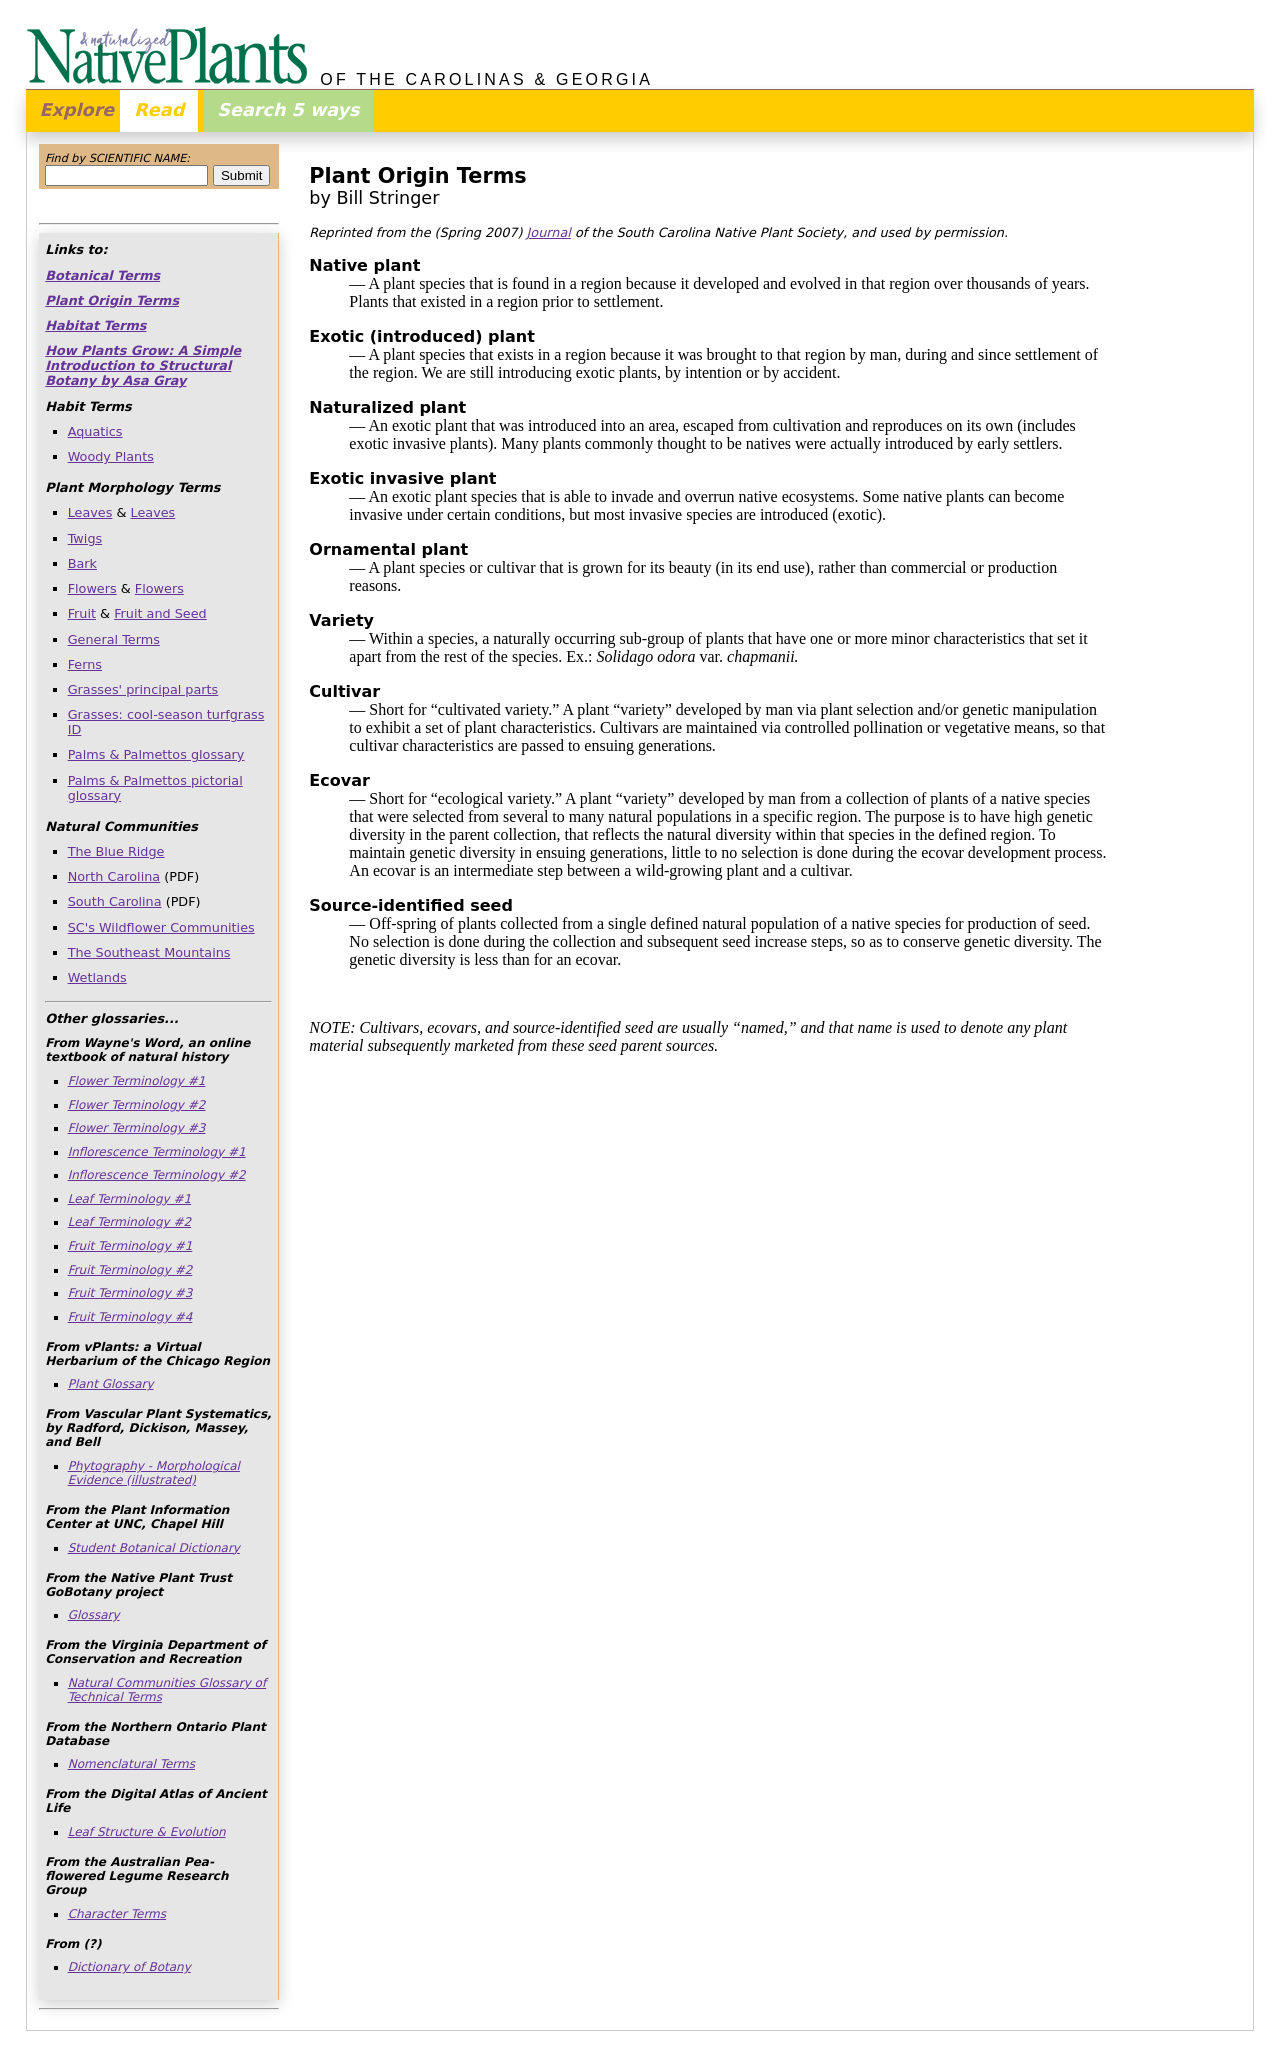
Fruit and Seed (160, 613)
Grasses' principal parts (143, 689)
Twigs (85, 538)
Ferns (85, 664)
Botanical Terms (102, 275)
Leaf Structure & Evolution (147, 1832)
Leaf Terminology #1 (130, 1199)
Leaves (90, 512)
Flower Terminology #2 (137, 1105)
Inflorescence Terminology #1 (157, 1152)
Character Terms (117, 1914)
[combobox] (126, 175)
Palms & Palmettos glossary (156, 754)
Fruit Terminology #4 (130, 1317)
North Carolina (114, 876)
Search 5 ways (288, 110)
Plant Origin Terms (112, 300)
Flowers (92, 588)
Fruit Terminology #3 (130, 1293)
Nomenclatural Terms (131, 1764)
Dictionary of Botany (129, 1967)
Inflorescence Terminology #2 (157, 1175)
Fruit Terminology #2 (130, 1270)
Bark (82, 563)
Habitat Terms (95, 325)
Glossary (94, 1615)
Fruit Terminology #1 (130, 1246)
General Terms (114, 639)
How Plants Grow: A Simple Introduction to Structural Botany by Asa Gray (143, 365)
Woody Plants (111, 456)
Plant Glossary (111, 1384)
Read (159, 110)
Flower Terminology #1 (137, 1081)
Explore (77, 110)
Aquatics (95, 431)
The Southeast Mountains (149, 952)
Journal (549, 232)
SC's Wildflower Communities (161, 927)
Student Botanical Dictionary (154, 1548)
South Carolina (115, 901)
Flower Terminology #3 (137, 1128)
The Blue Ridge (116, 851)
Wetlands (97, 977)
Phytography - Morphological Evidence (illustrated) (154, 1473)
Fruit (82, 613)
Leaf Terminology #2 (130, 1222)
